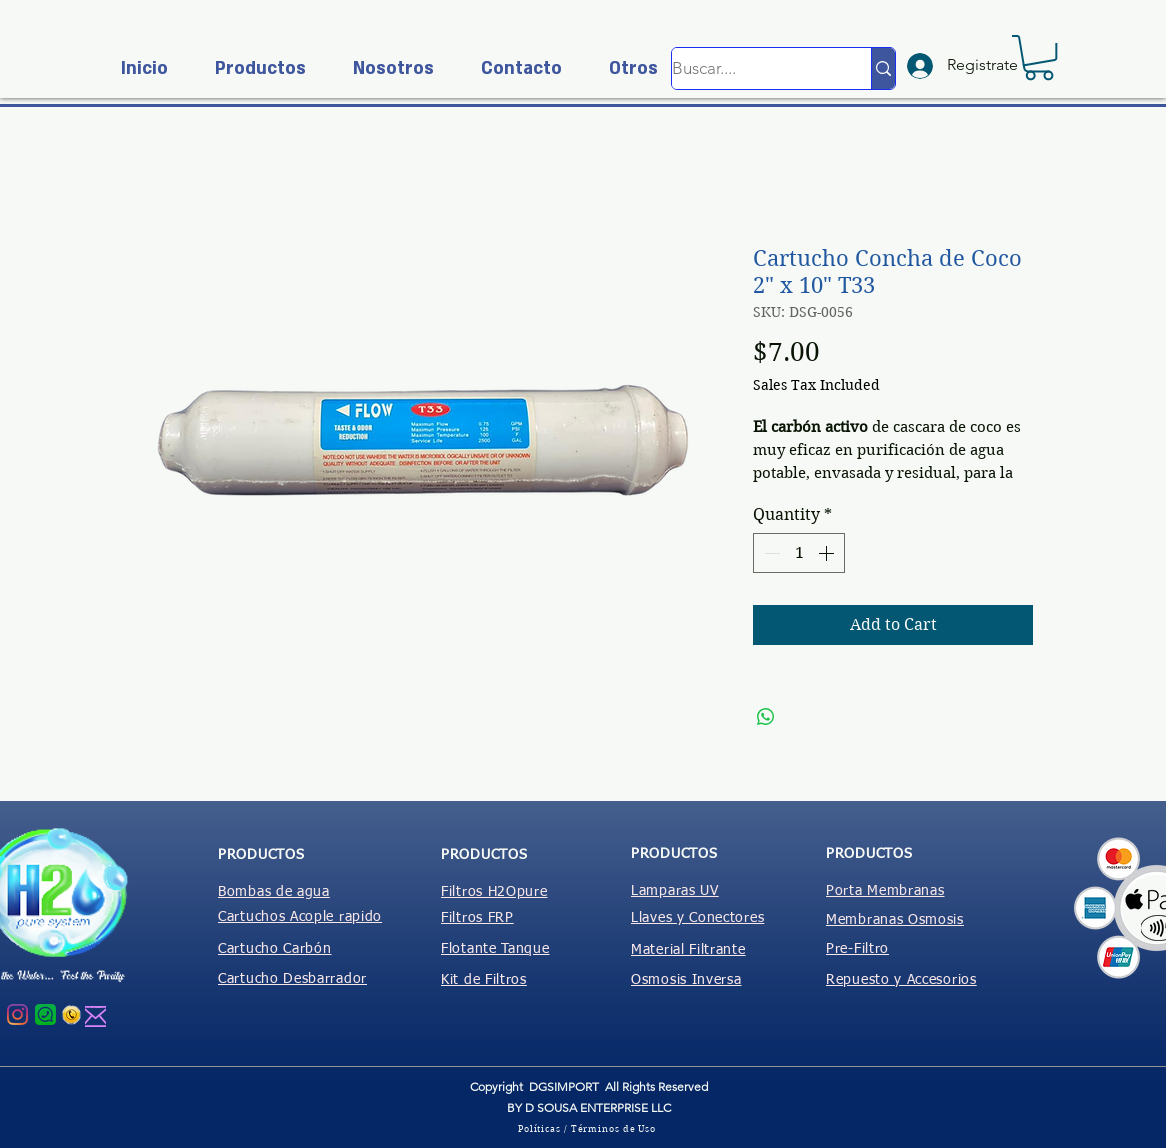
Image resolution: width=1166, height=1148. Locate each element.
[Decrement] (770, 553)
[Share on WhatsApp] (766, 717)
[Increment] (828, 553)
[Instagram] (17, 1014)
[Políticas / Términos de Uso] (589, 1128)
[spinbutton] (799, 553)
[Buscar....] (750, 68)
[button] (252, 68)
